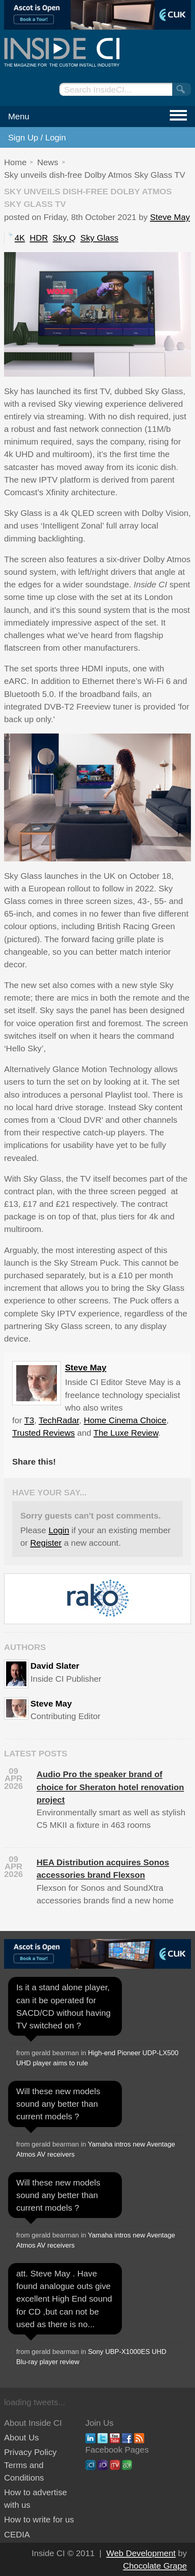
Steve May (170, 217)
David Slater (54, 1665)
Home (15, 162)
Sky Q (64, 237)
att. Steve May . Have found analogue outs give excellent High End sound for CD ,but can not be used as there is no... (64, 2299)
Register (45, 1542)
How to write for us (39, 2519)
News (47, 162)
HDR (39, 237)
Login (58, 1530)
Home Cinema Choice (125, 1420)
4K (20, 237)
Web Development (141, 2553)
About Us (21, 2437)
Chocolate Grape (155, 2565)
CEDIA (17, 2534)
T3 (29, 1420)
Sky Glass (99, 237)
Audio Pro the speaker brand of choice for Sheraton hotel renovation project (110, 1786)
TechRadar (59, 1420)
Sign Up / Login (37, 137)
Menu (18, 116)
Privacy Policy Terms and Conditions (30, 2464)
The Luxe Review (125, 1432)
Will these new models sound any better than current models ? (58, 2103)
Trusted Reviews (43, 1432)
